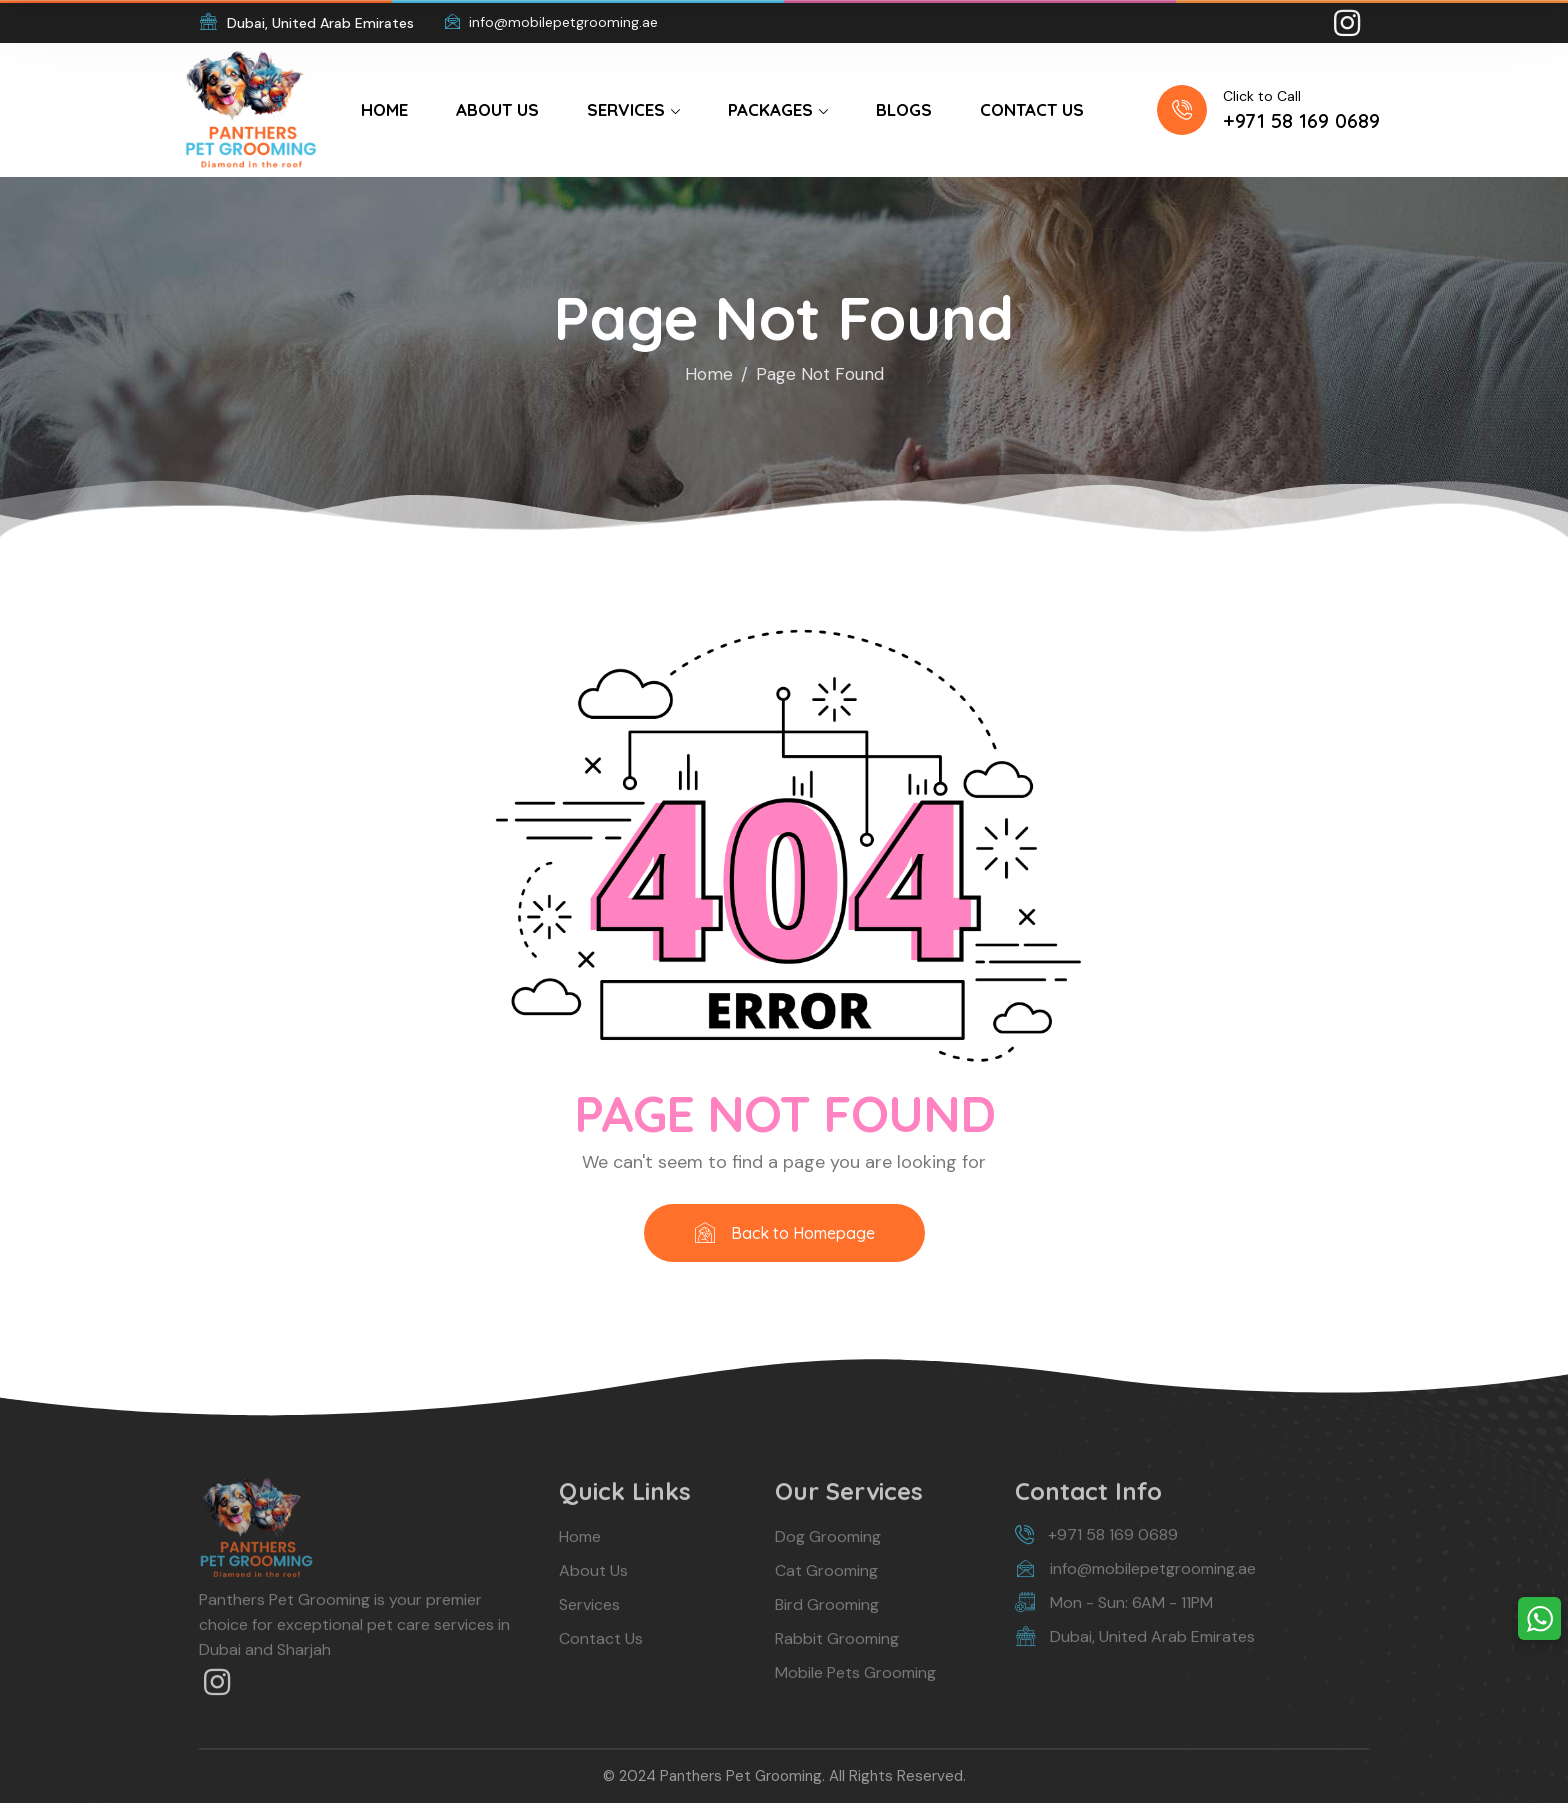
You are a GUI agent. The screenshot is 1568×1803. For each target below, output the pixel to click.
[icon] (1349, 23)
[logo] (251, 108)
